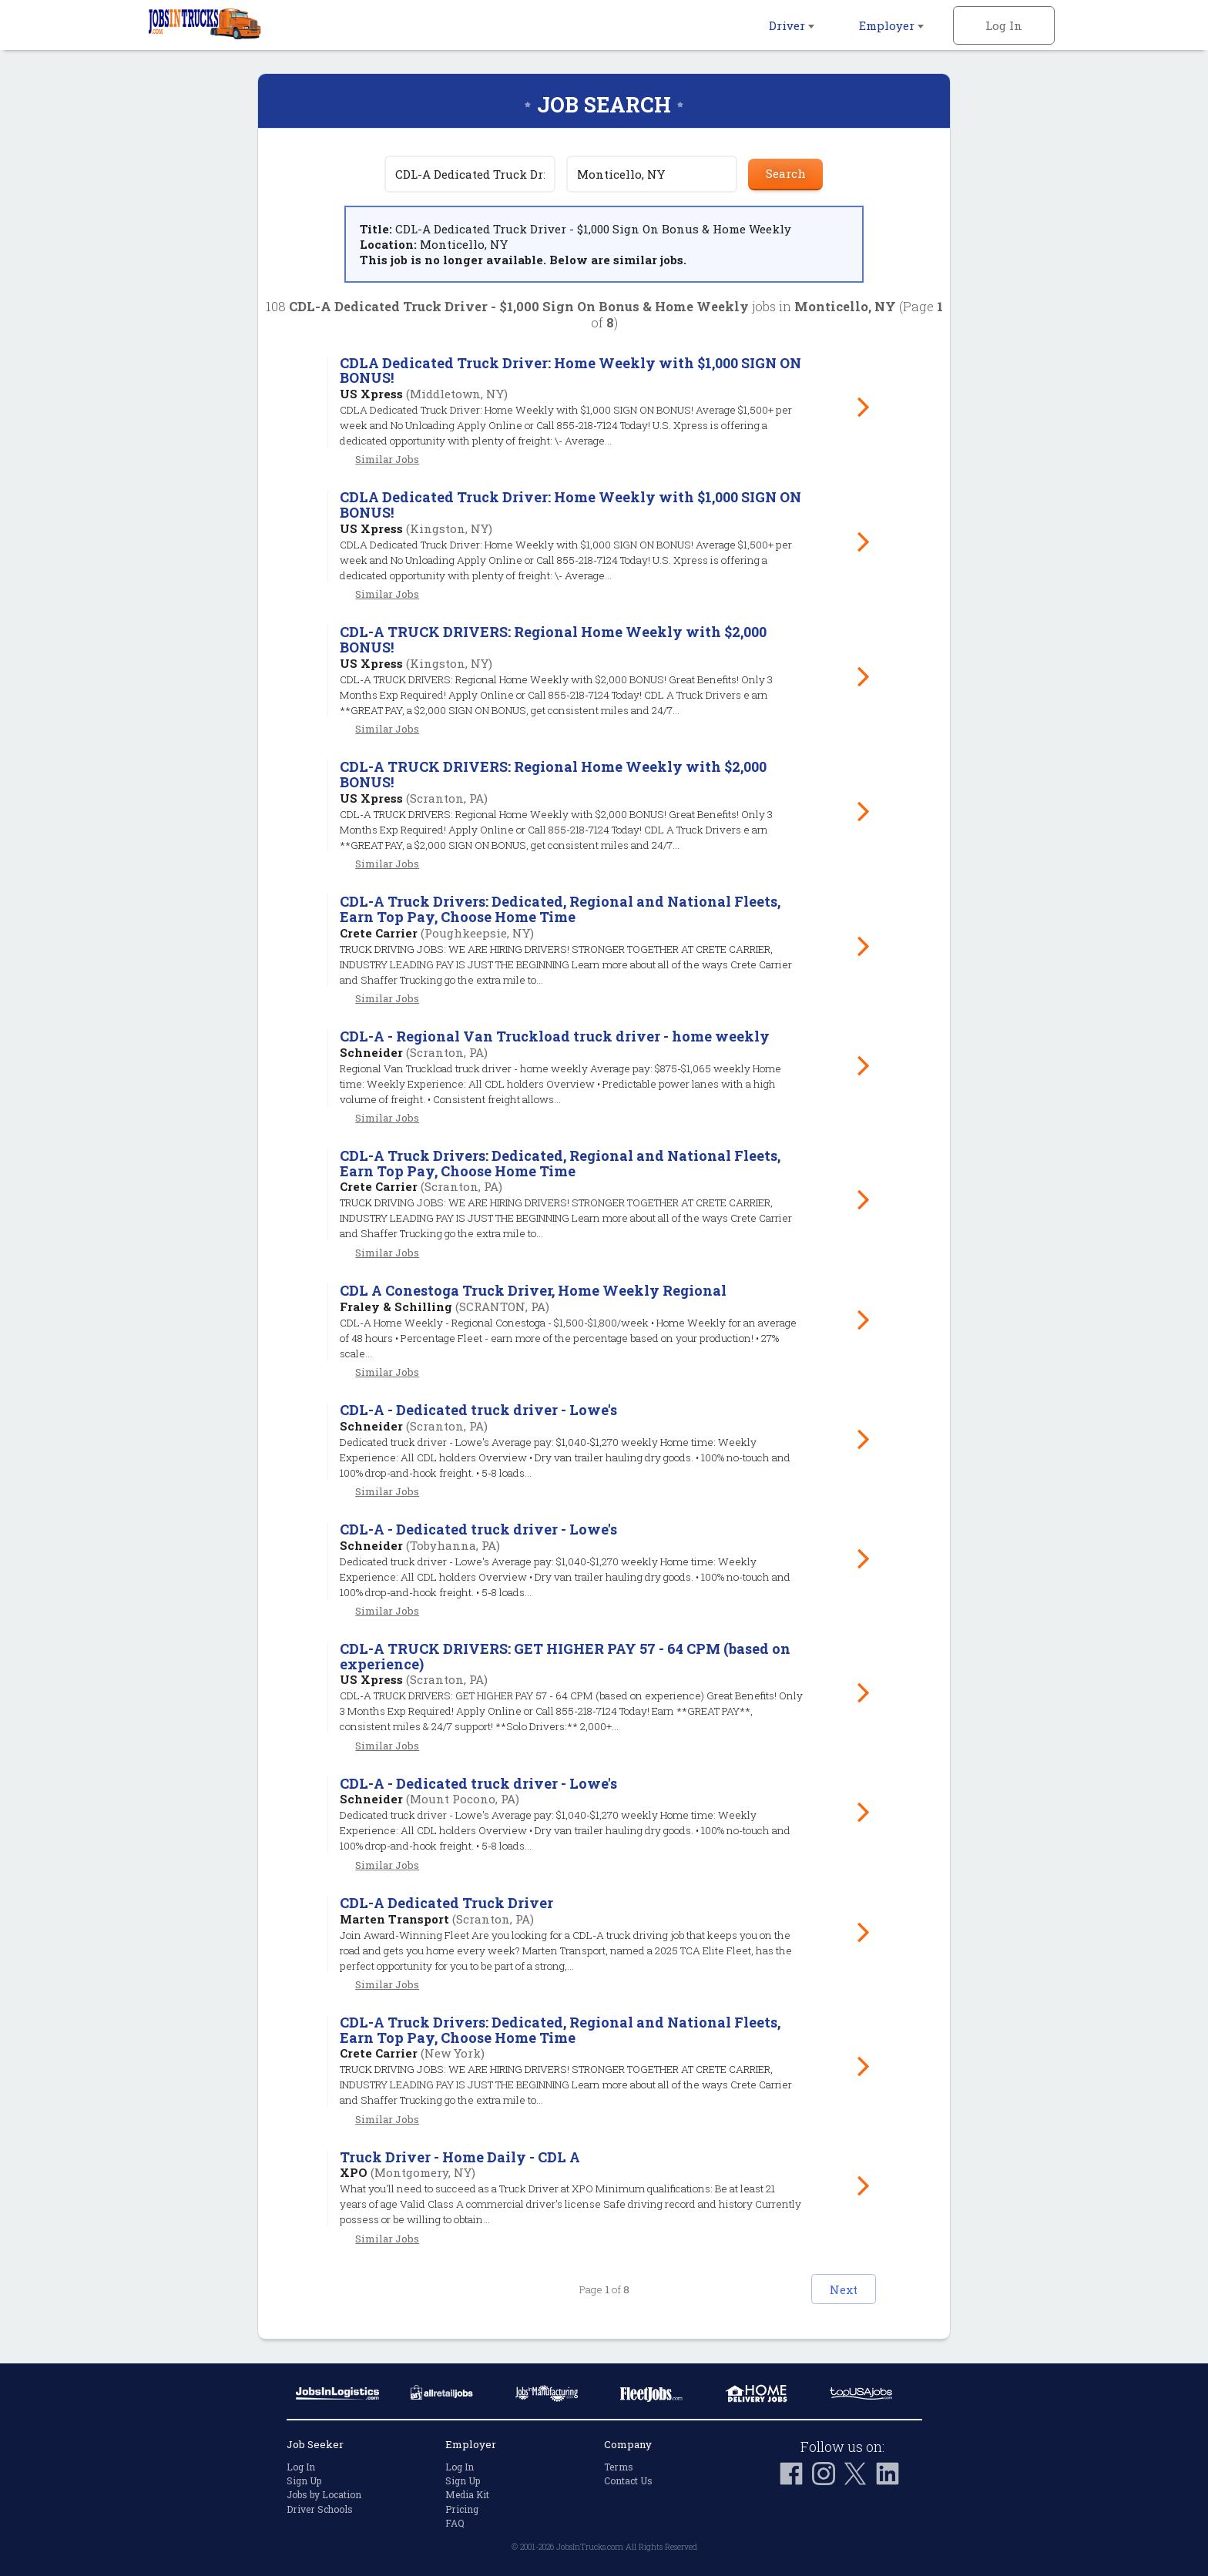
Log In (1003, 25)
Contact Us (628, 2480)
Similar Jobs (387, 459)
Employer (891, 25)
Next (832, 2289)
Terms (618, 2466)
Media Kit (467, 2495)
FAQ (455, 2523)
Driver (791, 25)
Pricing (461, 2509)
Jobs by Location (324, 2495)
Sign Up (304, 2480)
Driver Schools (320, 2509)
